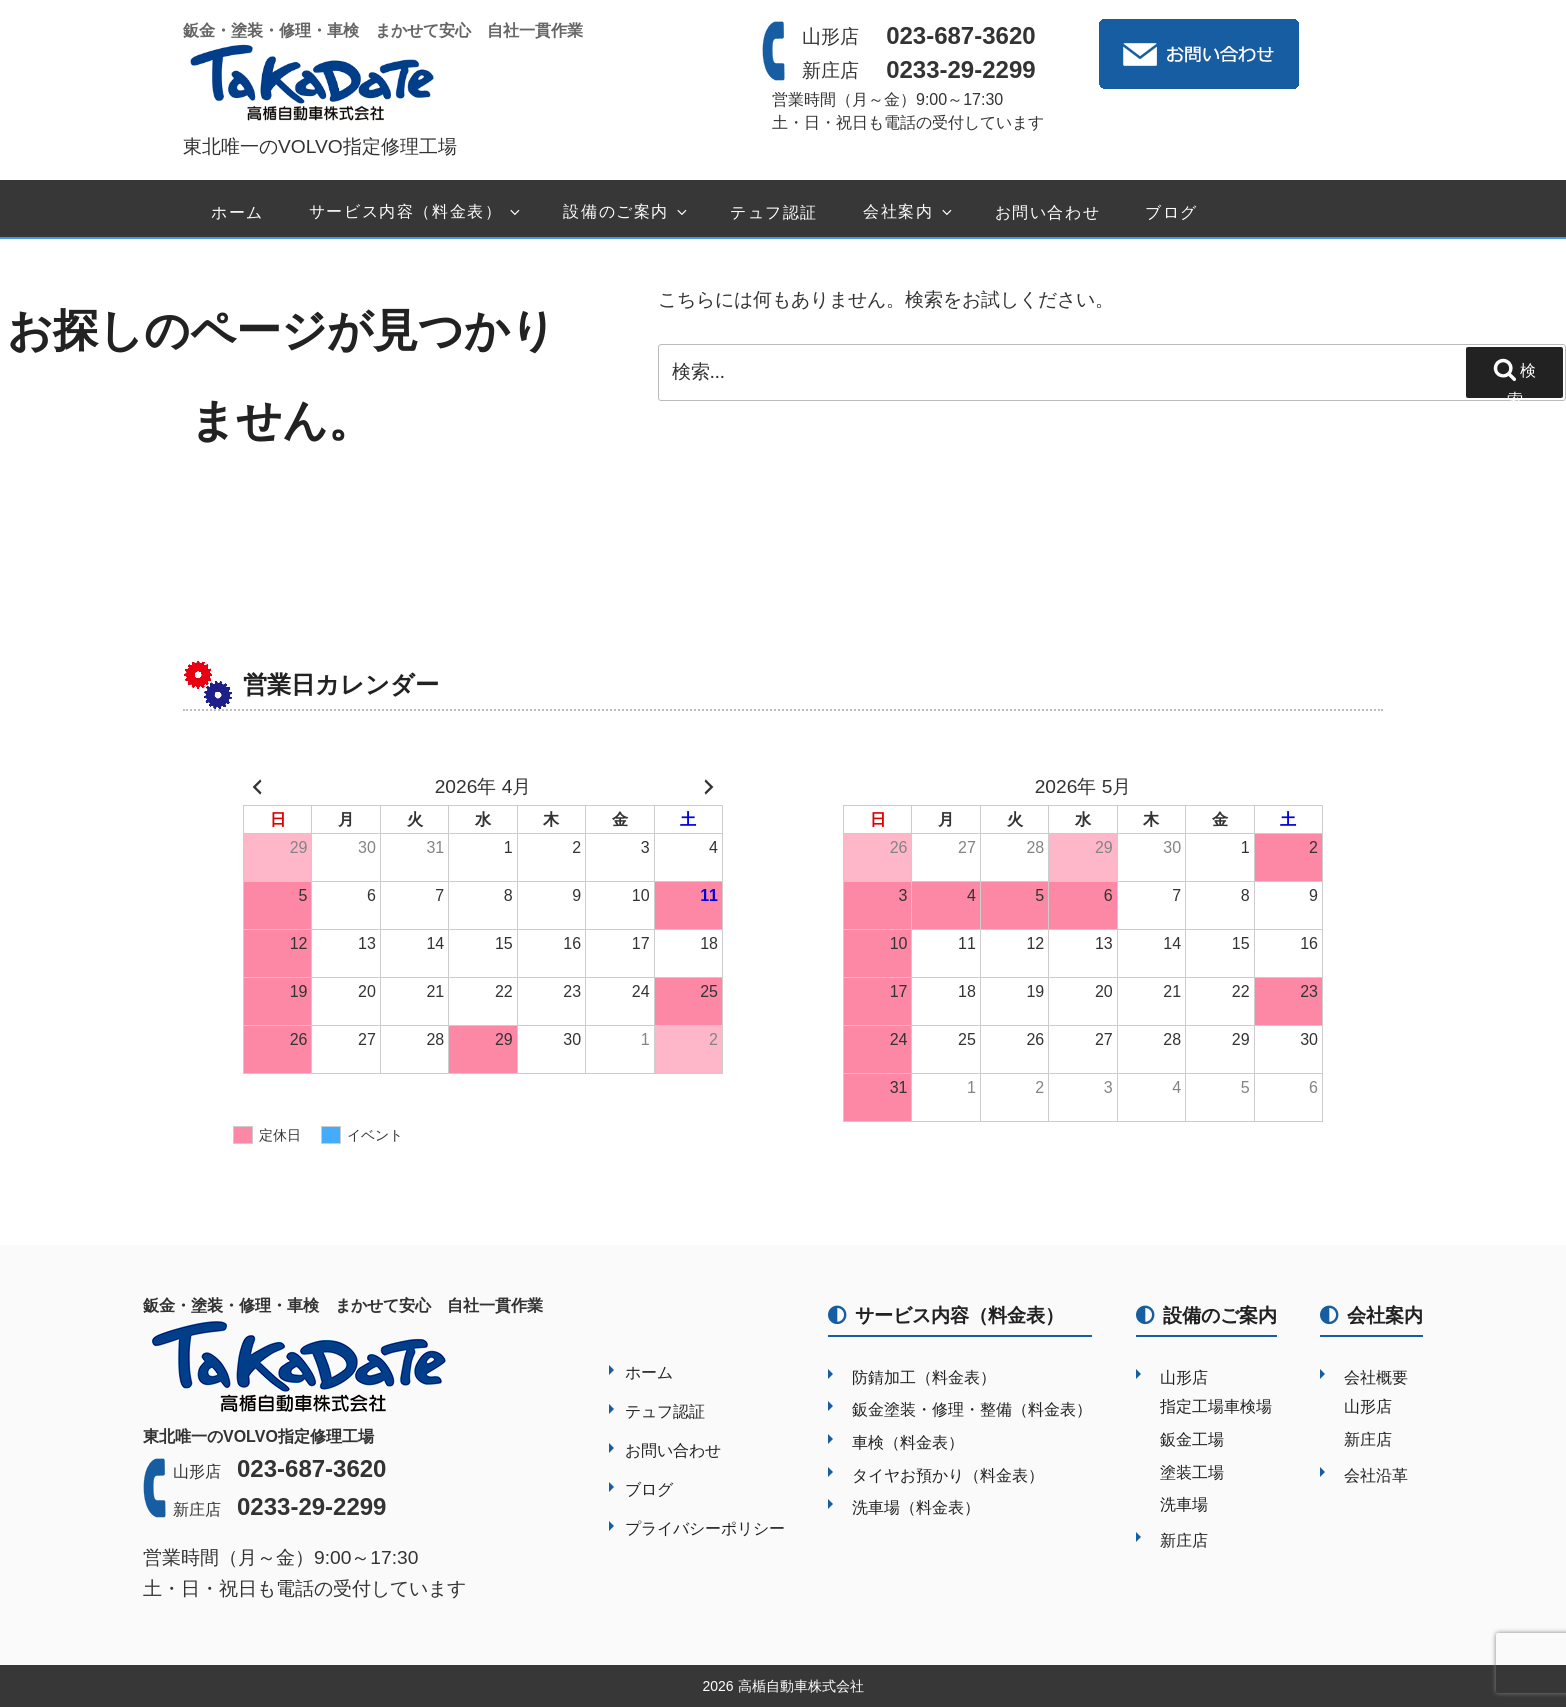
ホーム (237, 212)
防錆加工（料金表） (924, 1377)
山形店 (1184, 1377)
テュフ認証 (774, 212)
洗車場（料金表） (916, 1507)
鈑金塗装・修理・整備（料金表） (972, 1409)
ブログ (1171, 212)
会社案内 (908, 212)
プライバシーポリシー (705, 1528)
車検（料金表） (908, 1442)
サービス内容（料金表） (416, 212)
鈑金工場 (1192, 1439)
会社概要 (1376, 1377)
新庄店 (1184, 1540)
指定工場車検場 (1216, 1406)
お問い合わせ (1048, 212)
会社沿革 (1376, 1475)
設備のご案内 (626, 212)
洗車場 (1184, 1504)
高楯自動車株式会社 (801, 1686)
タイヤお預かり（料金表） (948, 1475)
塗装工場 (1192, 1472)
